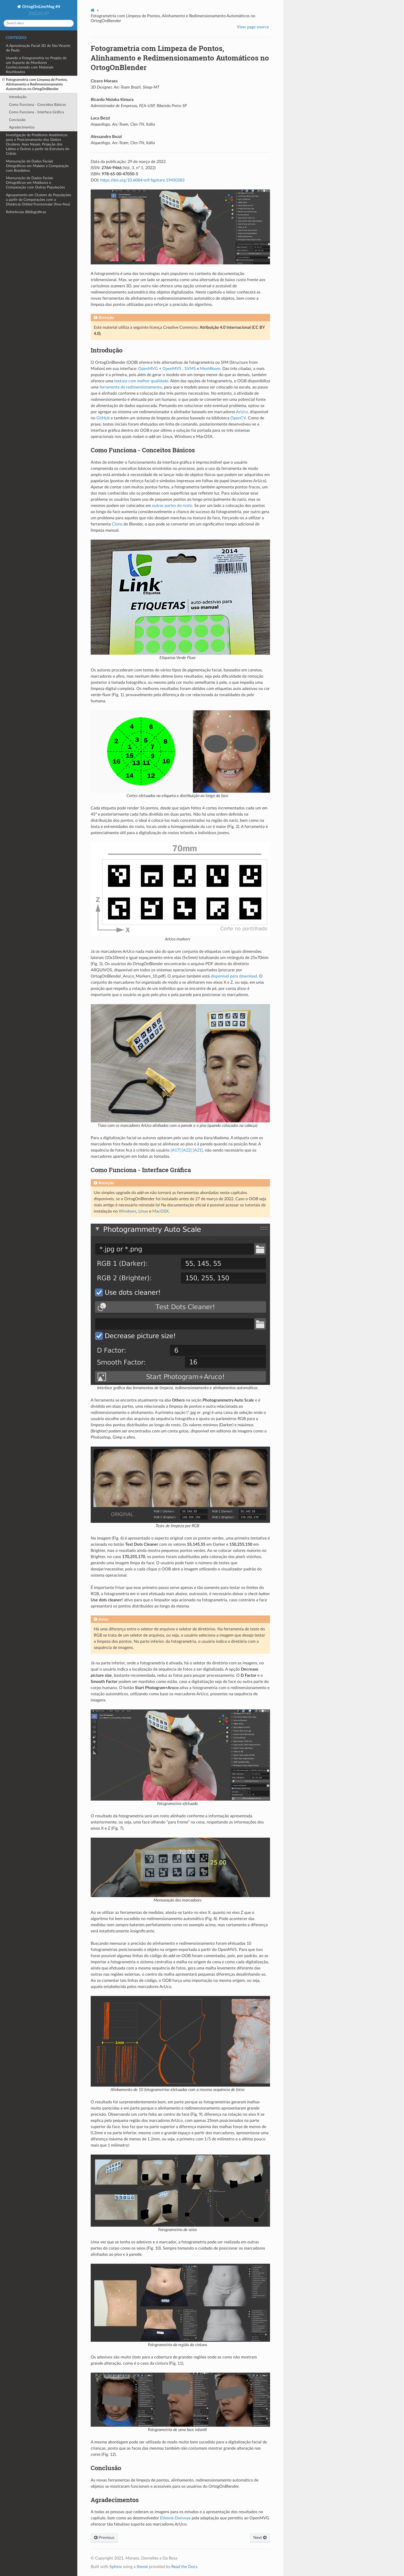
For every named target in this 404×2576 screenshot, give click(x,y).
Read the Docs (184, 2567)
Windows (127, 1211)
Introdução (18, 97)
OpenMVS (171, 369)
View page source (253, 27)
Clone (117, 524)
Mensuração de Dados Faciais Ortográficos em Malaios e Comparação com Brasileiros (37, 165)
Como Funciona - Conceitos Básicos (37, 105)
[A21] (198, 1150)
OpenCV (238, 418)
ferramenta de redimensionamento (130, 387)
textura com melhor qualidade (141, 381)
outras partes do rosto (172, 506)
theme (142, 2567)
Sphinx (116, 2567)
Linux (143, 1211)
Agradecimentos (22, 127)
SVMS (190, 369)
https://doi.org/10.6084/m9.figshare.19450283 (142, 180)
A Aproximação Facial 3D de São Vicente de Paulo (38, 48)
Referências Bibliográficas (26, 212)
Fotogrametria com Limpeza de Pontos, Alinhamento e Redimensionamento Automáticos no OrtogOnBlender (35, 84)
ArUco (242, 412)
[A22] (187, 1150)
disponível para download (234, 976)
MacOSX (160, 1211)
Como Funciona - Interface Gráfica (36, 112)
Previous (104, 2538)
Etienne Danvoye (175, 2518)
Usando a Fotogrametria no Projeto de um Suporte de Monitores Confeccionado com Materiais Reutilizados (36, 65)
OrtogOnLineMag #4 (40, 7)
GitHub (103, 418)
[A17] (176, 1150)
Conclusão (17, 120)
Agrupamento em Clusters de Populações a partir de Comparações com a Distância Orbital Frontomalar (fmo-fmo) (38, 199)
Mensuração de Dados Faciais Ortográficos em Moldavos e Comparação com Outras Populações (35, 182)
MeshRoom (210, 369)
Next (260, 2538)
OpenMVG (148, 369)
